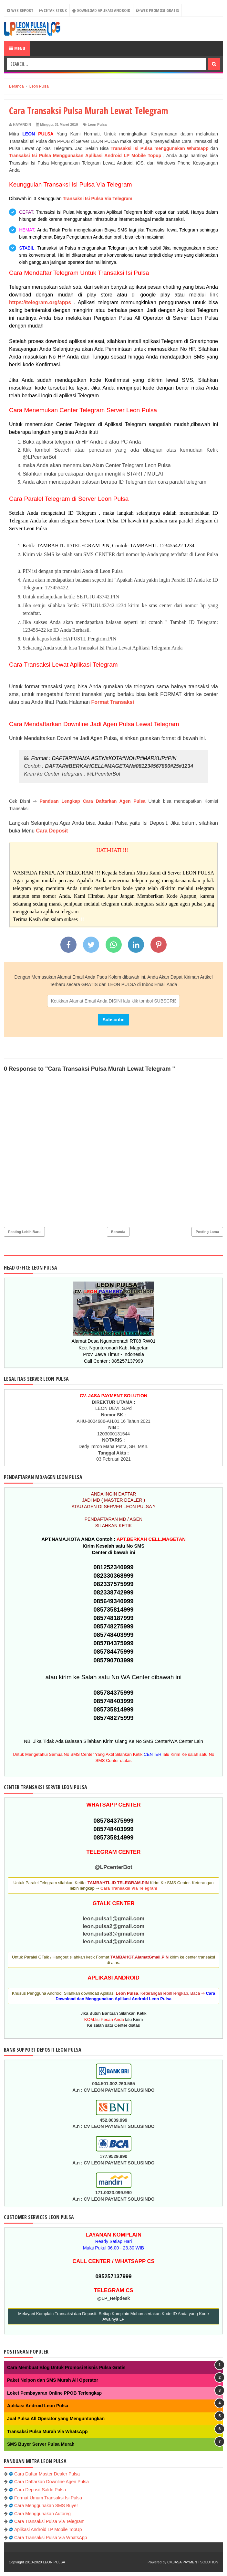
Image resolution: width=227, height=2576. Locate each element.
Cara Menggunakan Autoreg (42, 2513)
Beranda (118, 1232)
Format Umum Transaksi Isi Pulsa (48, 2497)
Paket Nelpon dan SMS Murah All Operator (52, 2380)
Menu (17, 48)
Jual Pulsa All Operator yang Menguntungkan (56, 2418)
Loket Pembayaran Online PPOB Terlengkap (54, 2393)
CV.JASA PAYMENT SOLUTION (192, 2562)
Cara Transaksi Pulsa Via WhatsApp (50, 2537)
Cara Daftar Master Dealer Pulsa (47, 2473)
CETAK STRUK (53, 10)
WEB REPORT (19, 10)
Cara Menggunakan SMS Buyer (46, 2505)
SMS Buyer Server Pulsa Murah (41, 2444)
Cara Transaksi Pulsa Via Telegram (49, 2521)
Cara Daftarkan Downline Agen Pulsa (51, 2481)
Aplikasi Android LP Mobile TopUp (48, 2529)
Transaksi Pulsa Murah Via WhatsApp (47, 2431)
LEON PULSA (54, 2562)
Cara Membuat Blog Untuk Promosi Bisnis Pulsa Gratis (66, 2367)
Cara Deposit (52, 830)
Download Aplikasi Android (101, 10)
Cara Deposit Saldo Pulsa (40, 2489)
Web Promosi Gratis (157, 10)
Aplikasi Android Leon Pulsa (37, 2405)
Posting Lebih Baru (24, 1232)
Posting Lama (207, 1232)
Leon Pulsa (97, 124)
